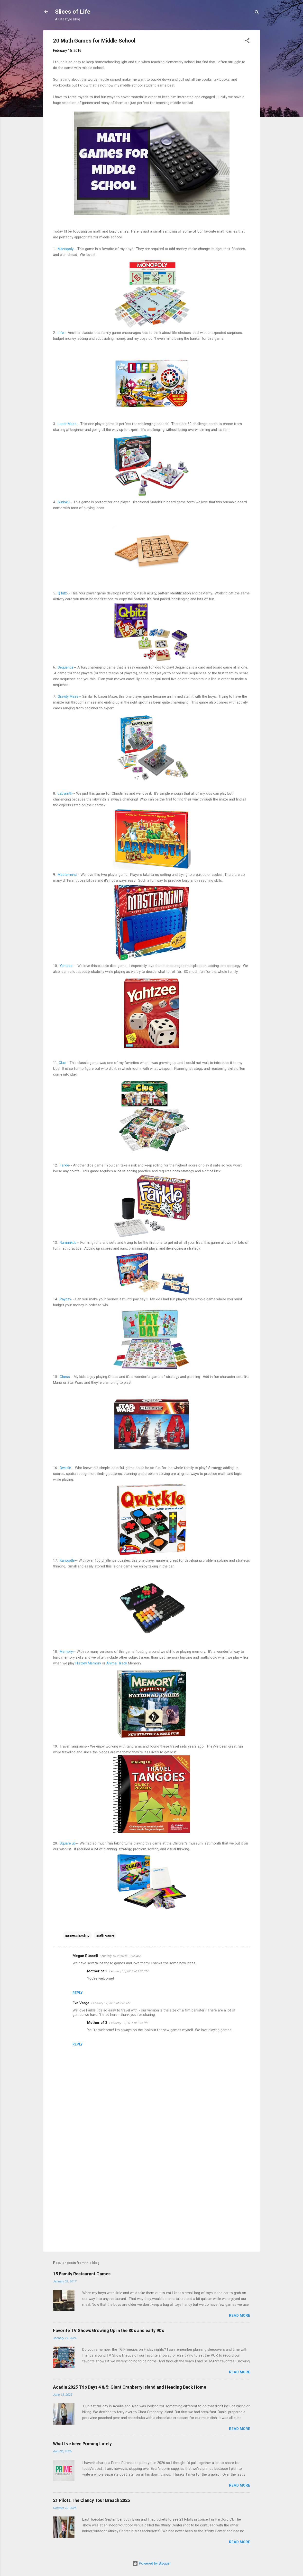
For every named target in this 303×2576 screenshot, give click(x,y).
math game (105, 1935)
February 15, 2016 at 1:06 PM (128, 1971)
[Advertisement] (151, 2206)
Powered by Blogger (151, 2563)
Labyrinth (65, 793)
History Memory (88, 1663)
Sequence (65, 667)
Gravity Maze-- (69, 696)
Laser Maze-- (68, 424)
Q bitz (62, 593)
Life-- (63, 333)
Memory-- (68, 1651)
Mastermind (67, 874)
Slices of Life (72, 11)
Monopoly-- (66, 249)
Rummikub (67, 1242)
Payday (65, 1299)
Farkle (64, 1165)
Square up (68, 1843)
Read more (239, 2315)
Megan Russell (85, 1956)
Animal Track (116, 1663)
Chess (64, 1377)
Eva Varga (81, 2003)
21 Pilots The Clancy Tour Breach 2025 (91, 2500)
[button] (247, 41)
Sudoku (64, 502)
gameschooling (77, 1935)
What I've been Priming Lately (82, 2443)
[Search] (257, 13)
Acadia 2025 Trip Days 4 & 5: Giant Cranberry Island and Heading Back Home (129, 2387)
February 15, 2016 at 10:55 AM (120, 1956)
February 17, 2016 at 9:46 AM (110, 2003)
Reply (78, 1993)
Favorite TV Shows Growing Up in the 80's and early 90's (108, 2330)
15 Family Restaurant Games (81, 2273)
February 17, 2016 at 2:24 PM (128, 2023)
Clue (62, 1063)
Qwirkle (65, 1468)
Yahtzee (66, 966)
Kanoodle (67, 1560)
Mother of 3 (97, 1971)
